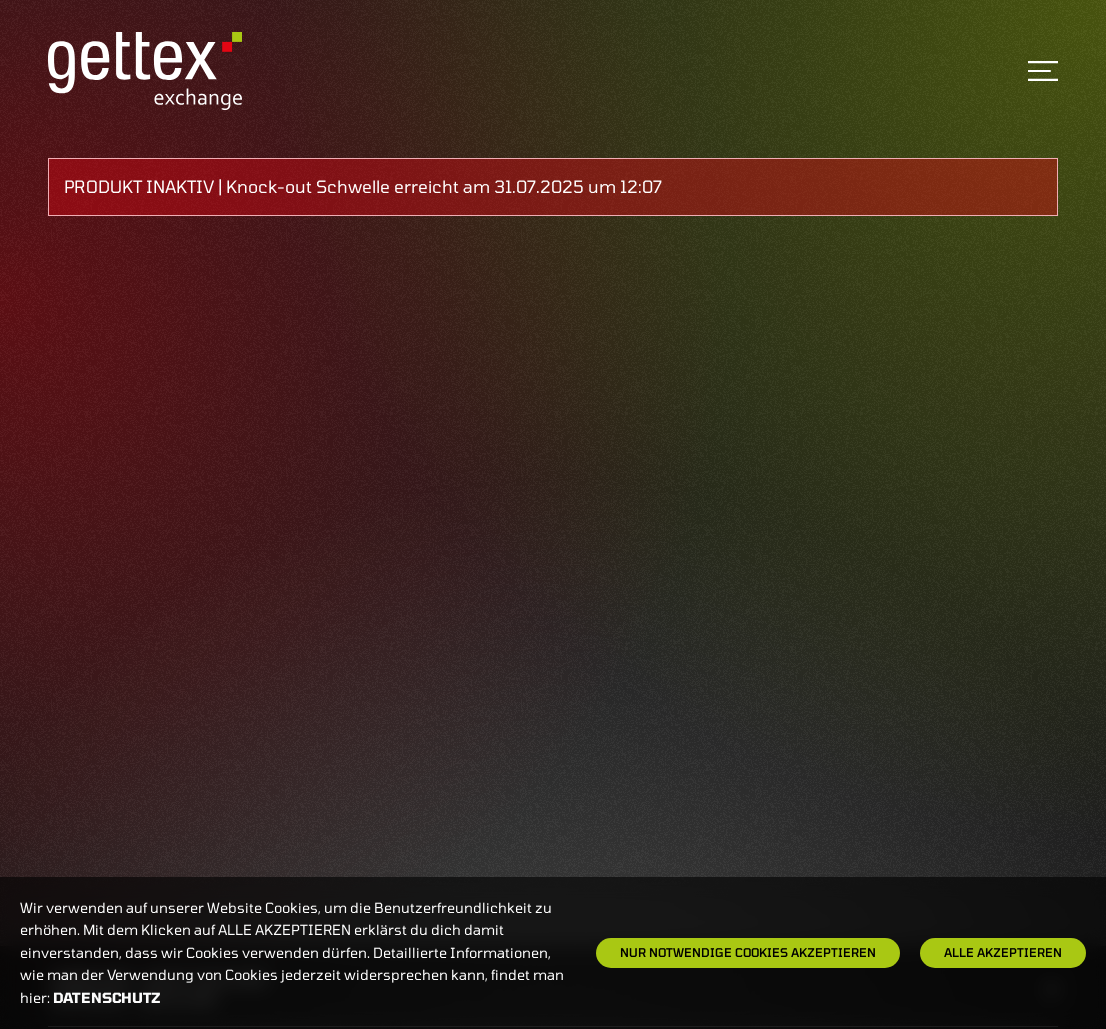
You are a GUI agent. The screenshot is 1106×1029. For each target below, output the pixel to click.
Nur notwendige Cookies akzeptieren (748, 952)
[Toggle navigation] (1043, 71)
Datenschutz (107, 997)
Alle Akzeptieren (1003, 952)
